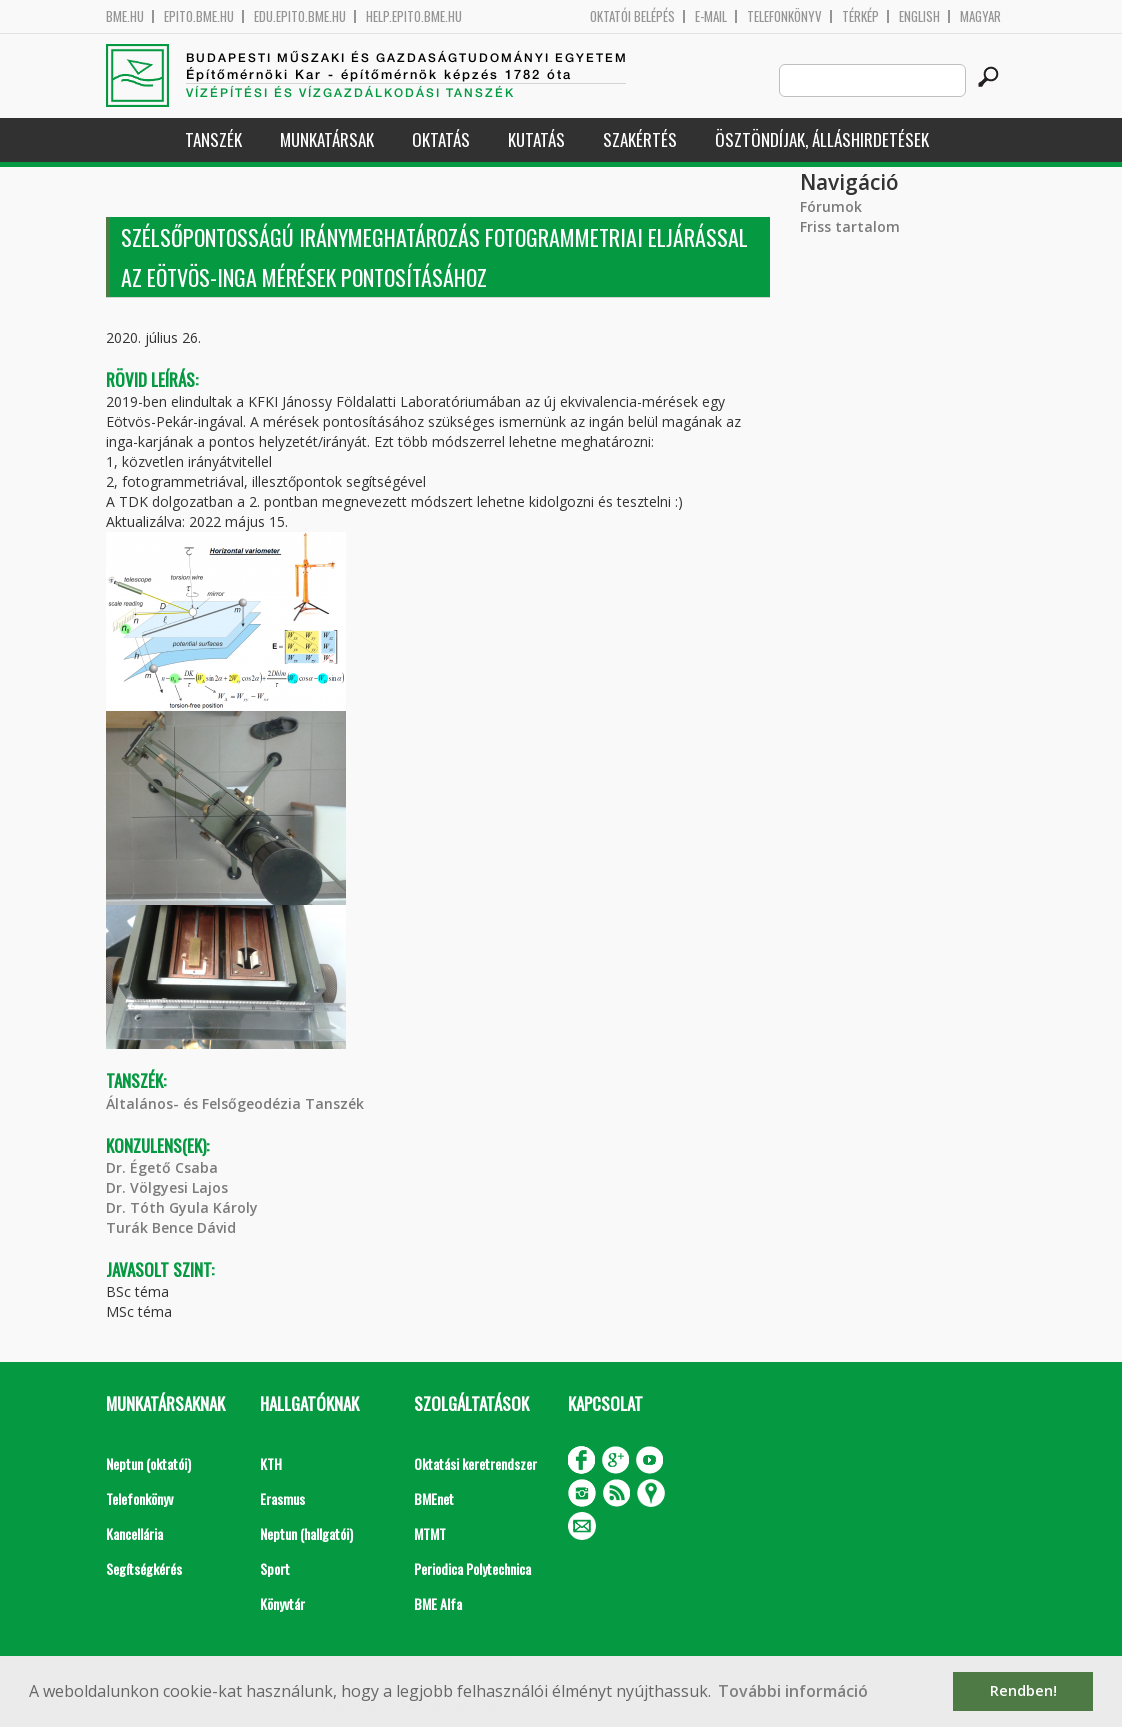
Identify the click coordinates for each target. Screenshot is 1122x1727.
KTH (271, 1463)
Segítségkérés (144, 1568)
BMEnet (434, 1498)
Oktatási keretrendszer (475, 1463)
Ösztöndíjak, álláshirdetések (822, 139)
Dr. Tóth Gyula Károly (182, 1207)
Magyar (980, 16)
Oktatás (441, 139)
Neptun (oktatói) (148, 1463)
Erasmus (282, 1498)
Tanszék (213, 139)
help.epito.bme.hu (414, 16)
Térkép (860, 16)
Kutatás (536, 139)
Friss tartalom (850, 226)
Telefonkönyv (784, 16)
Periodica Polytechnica (472, 1568)
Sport (275, 1568)
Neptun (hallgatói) (306, 1533)
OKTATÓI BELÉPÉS (632, 16)
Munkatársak (327, 139)
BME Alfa (438, 1603)
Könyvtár (282, 1603)
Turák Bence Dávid (171, 1227)
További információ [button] (793, 1691)
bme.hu (125, 16)
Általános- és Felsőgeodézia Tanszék (235, 1103)
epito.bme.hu (199, 16)
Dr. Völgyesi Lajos (167, 1187)
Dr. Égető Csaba (162, 1167)
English (919, 16)
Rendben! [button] (1023, 1690)
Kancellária (134, 1533)
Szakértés (640, 139)
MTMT (430, 1533)
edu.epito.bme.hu (300, 16)
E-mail (711, 16)
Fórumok (831, 206)
